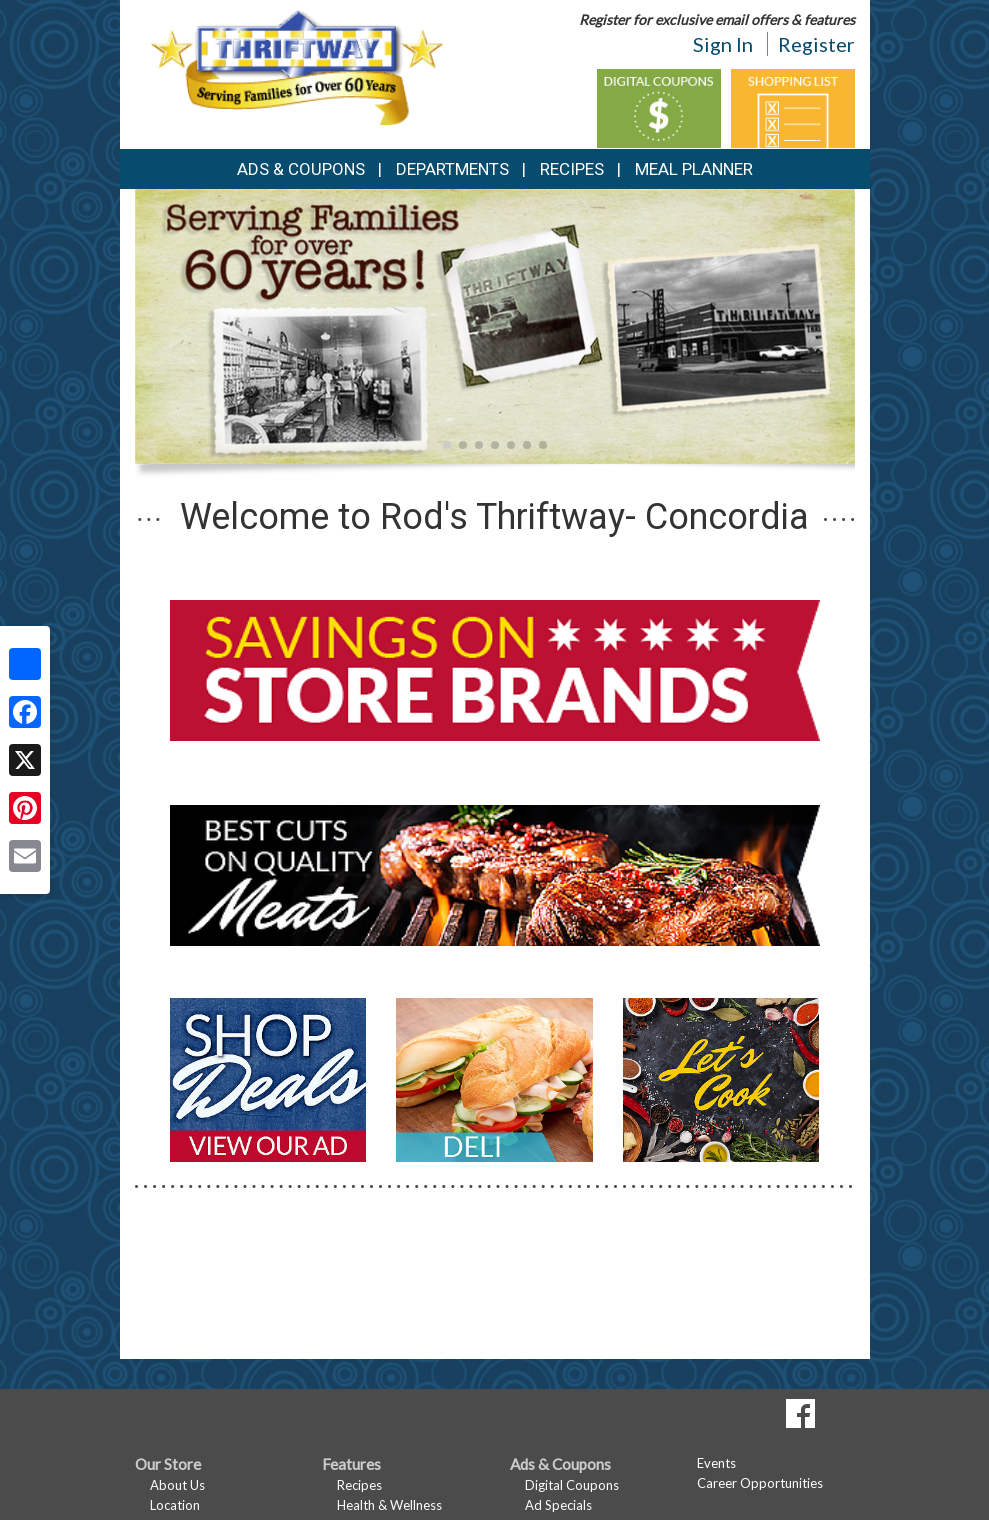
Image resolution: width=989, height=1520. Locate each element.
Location (175, 1505)
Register (816, 44)
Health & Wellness (389, 1505)
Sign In (723, 44)
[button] (447, 445)
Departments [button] (452, 169)
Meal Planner (694, 169)
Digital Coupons (572, 1485)
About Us (177, 1485)
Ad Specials (558, 1505)
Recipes (572, 169)
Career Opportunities (760, 1483)
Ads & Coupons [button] (301, 169)
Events (716, 1463)
